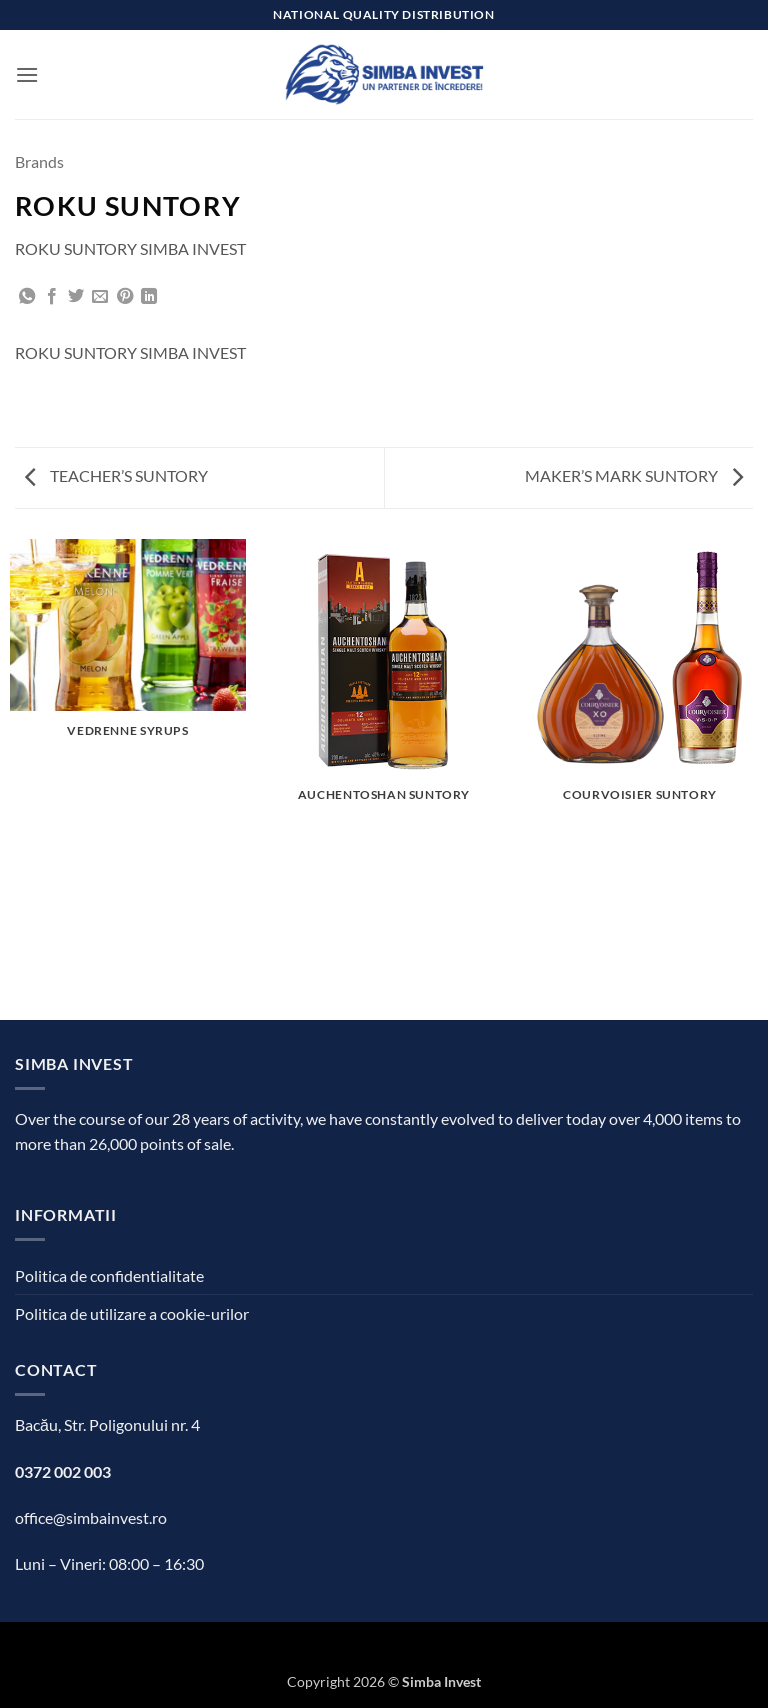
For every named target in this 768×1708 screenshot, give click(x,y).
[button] (27, 74)
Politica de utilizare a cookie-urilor (132, 1313)
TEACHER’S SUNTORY (116, 475)
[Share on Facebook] (52, 297)
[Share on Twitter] (76, 297)
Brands (39, 161)
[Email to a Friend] (100, 297)
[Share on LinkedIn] (149, 297)
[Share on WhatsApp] (27, 297)
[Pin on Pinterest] (125, 297)
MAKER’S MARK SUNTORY (634, 475)
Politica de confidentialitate (109, 1275)
